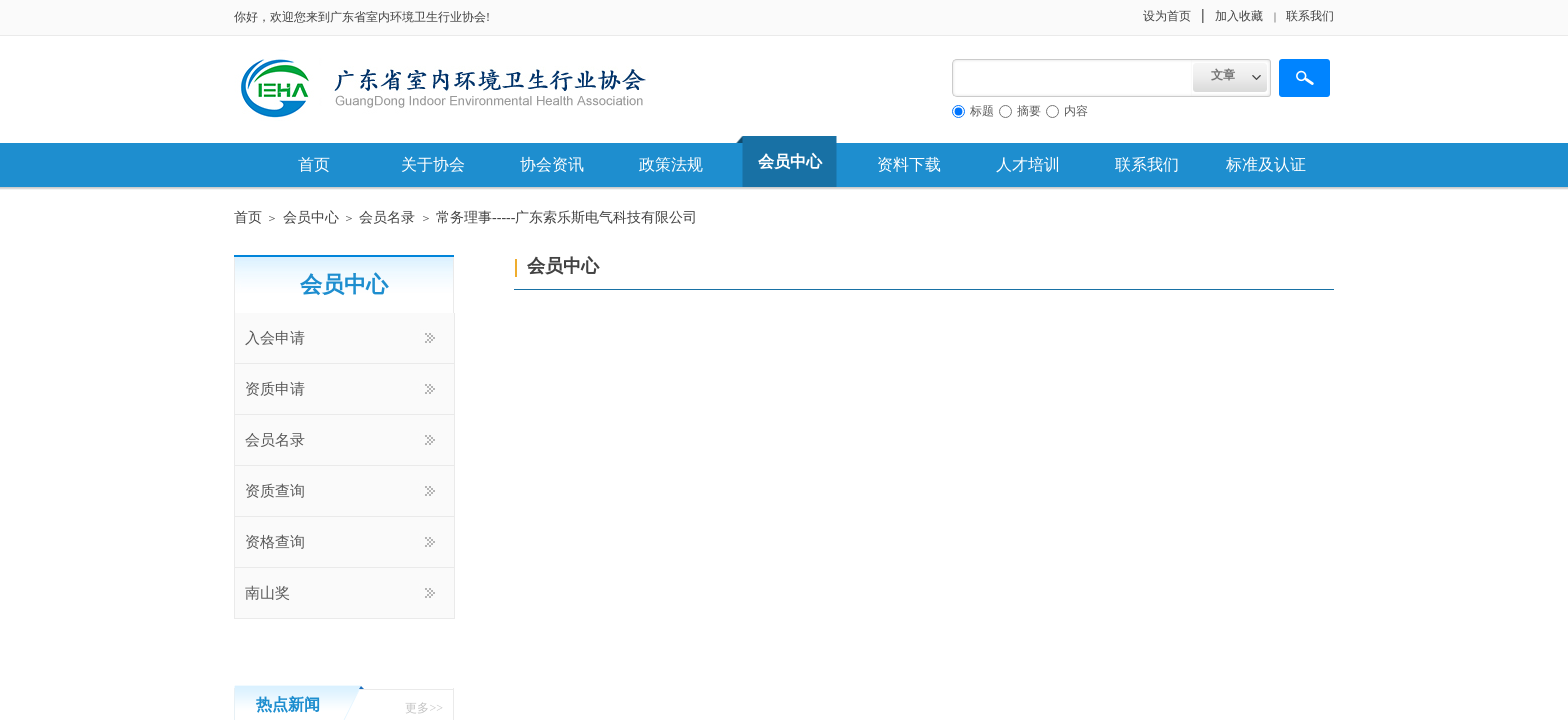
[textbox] (1072, 78)
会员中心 (790, 161)
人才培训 (1028, 164)
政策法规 (671, 164)
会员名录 (387, 217)
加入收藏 (1239, 16)
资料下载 (909, 164)
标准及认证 (1266, 164)
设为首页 (1167, 16)
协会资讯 (552, 164)
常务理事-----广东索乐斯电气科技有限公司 (566, 217)
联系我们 (1147, 164)
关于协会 (433, 164)
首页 (314, 164)
